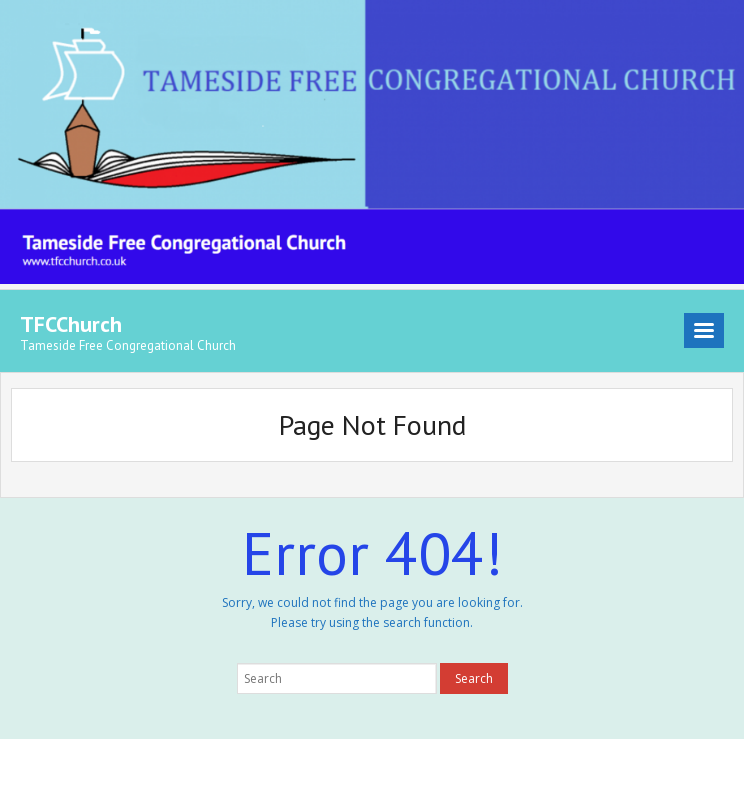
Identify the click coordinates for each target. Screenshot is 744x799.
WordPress (306, 768)
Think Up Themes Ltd (145, 768)
